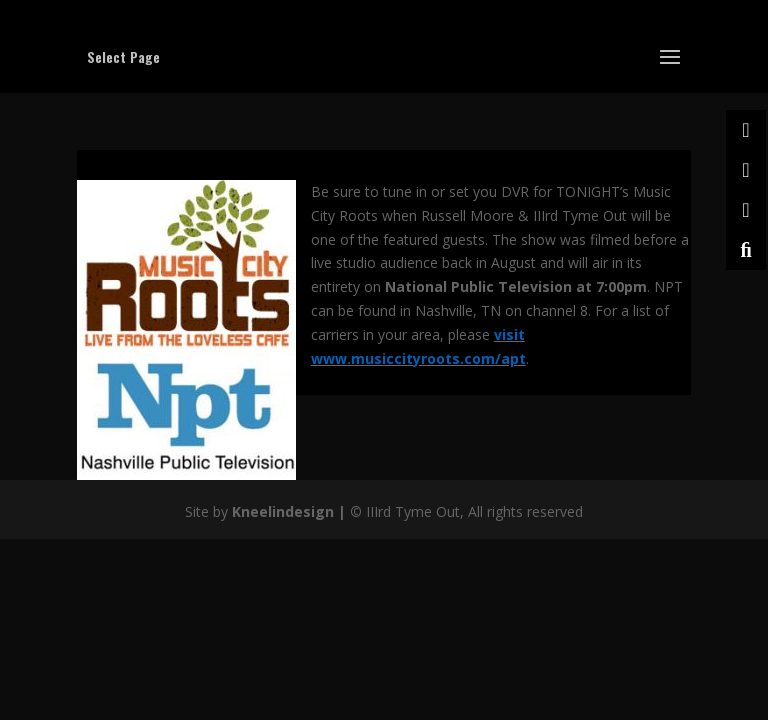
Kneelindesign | (291, 511)
